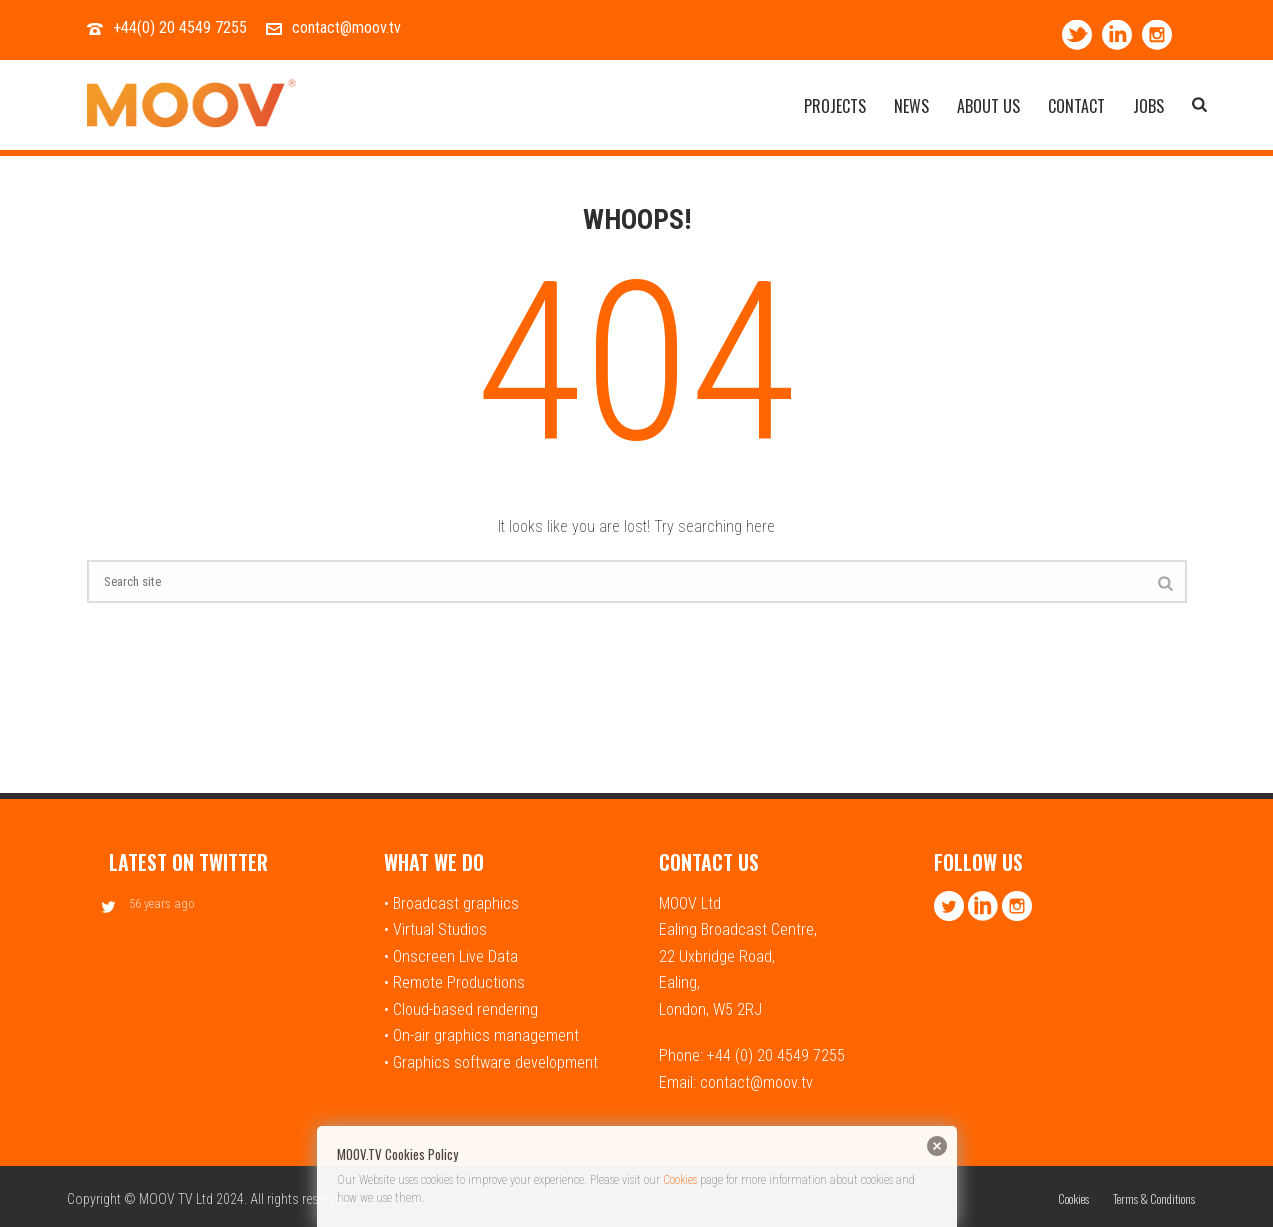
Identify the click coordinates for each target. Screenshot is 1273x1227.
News (911, 107)
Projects (835, 107)
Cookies (680, 1180)
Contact (1076, 107)
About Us (988, 107)
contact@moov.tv (346, 27)
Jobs (1148, 107)
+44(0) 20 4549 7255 (180, 27)
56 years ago (162, 903)
